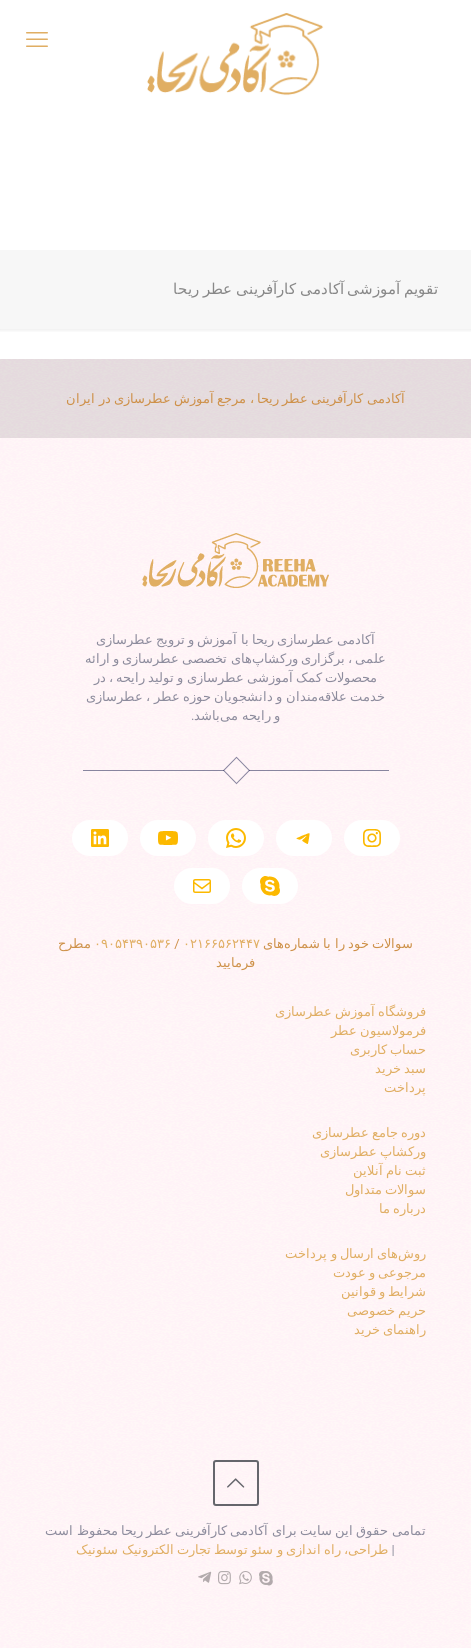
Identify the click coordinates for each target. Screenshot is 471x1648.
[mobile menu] (37, 40)
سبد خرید (400, 1068)
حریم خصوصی (386, 1310)
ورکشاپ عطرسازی (373, 1151)
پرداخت (405, 1087)
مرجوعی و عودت (379, 1272)
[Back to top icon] (236, 1483)
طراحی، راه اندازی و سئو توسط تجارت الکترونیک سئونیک (232, 1549)
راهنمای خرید (390, 1329)
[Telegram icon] (204, 1578)
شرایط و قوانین (383, 1291)
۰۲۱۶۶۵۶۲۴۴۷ (221, 943)
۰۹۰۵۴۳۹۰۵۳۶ (132, 943)
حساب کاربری (388, 1049)
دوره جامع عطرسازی (369, 1132)
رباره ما (399, 1208)
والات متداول (380, 1189)
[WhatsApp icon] (245, 1578)
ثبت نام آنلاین (389, 1170)
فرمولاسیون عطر (378, 1030)
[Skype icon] (266, 1578)
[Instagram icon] (224, 1578)
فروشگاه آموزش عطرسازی (350, 1011)
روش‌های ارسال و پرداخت (355, 1253)
